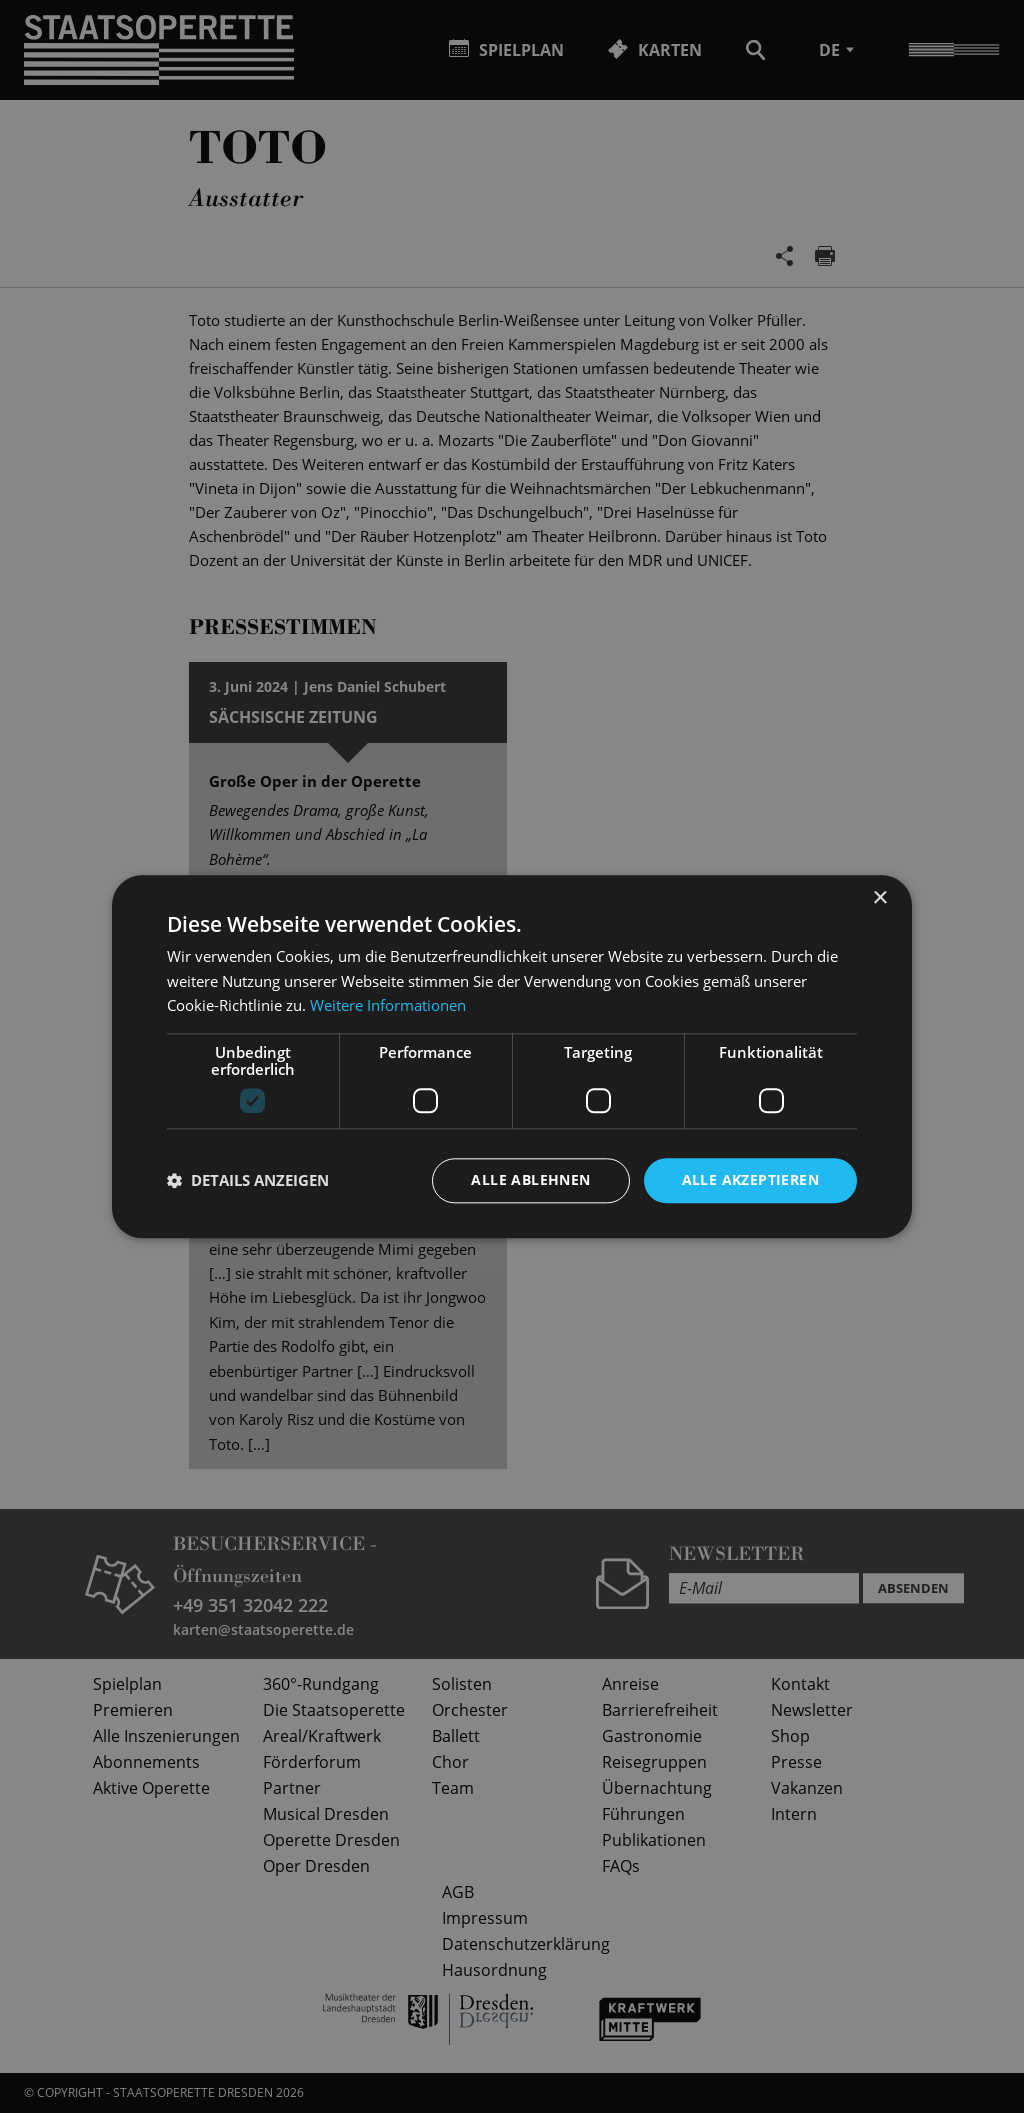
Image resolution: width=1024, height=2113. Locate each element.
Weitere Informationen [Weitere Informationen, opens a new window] (388, 1006)
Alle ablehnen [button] (530, 1179)
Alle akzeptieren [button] (750, 1179)
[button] (248, 1181)
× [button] (879, 898)
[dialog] (512, 1056)
